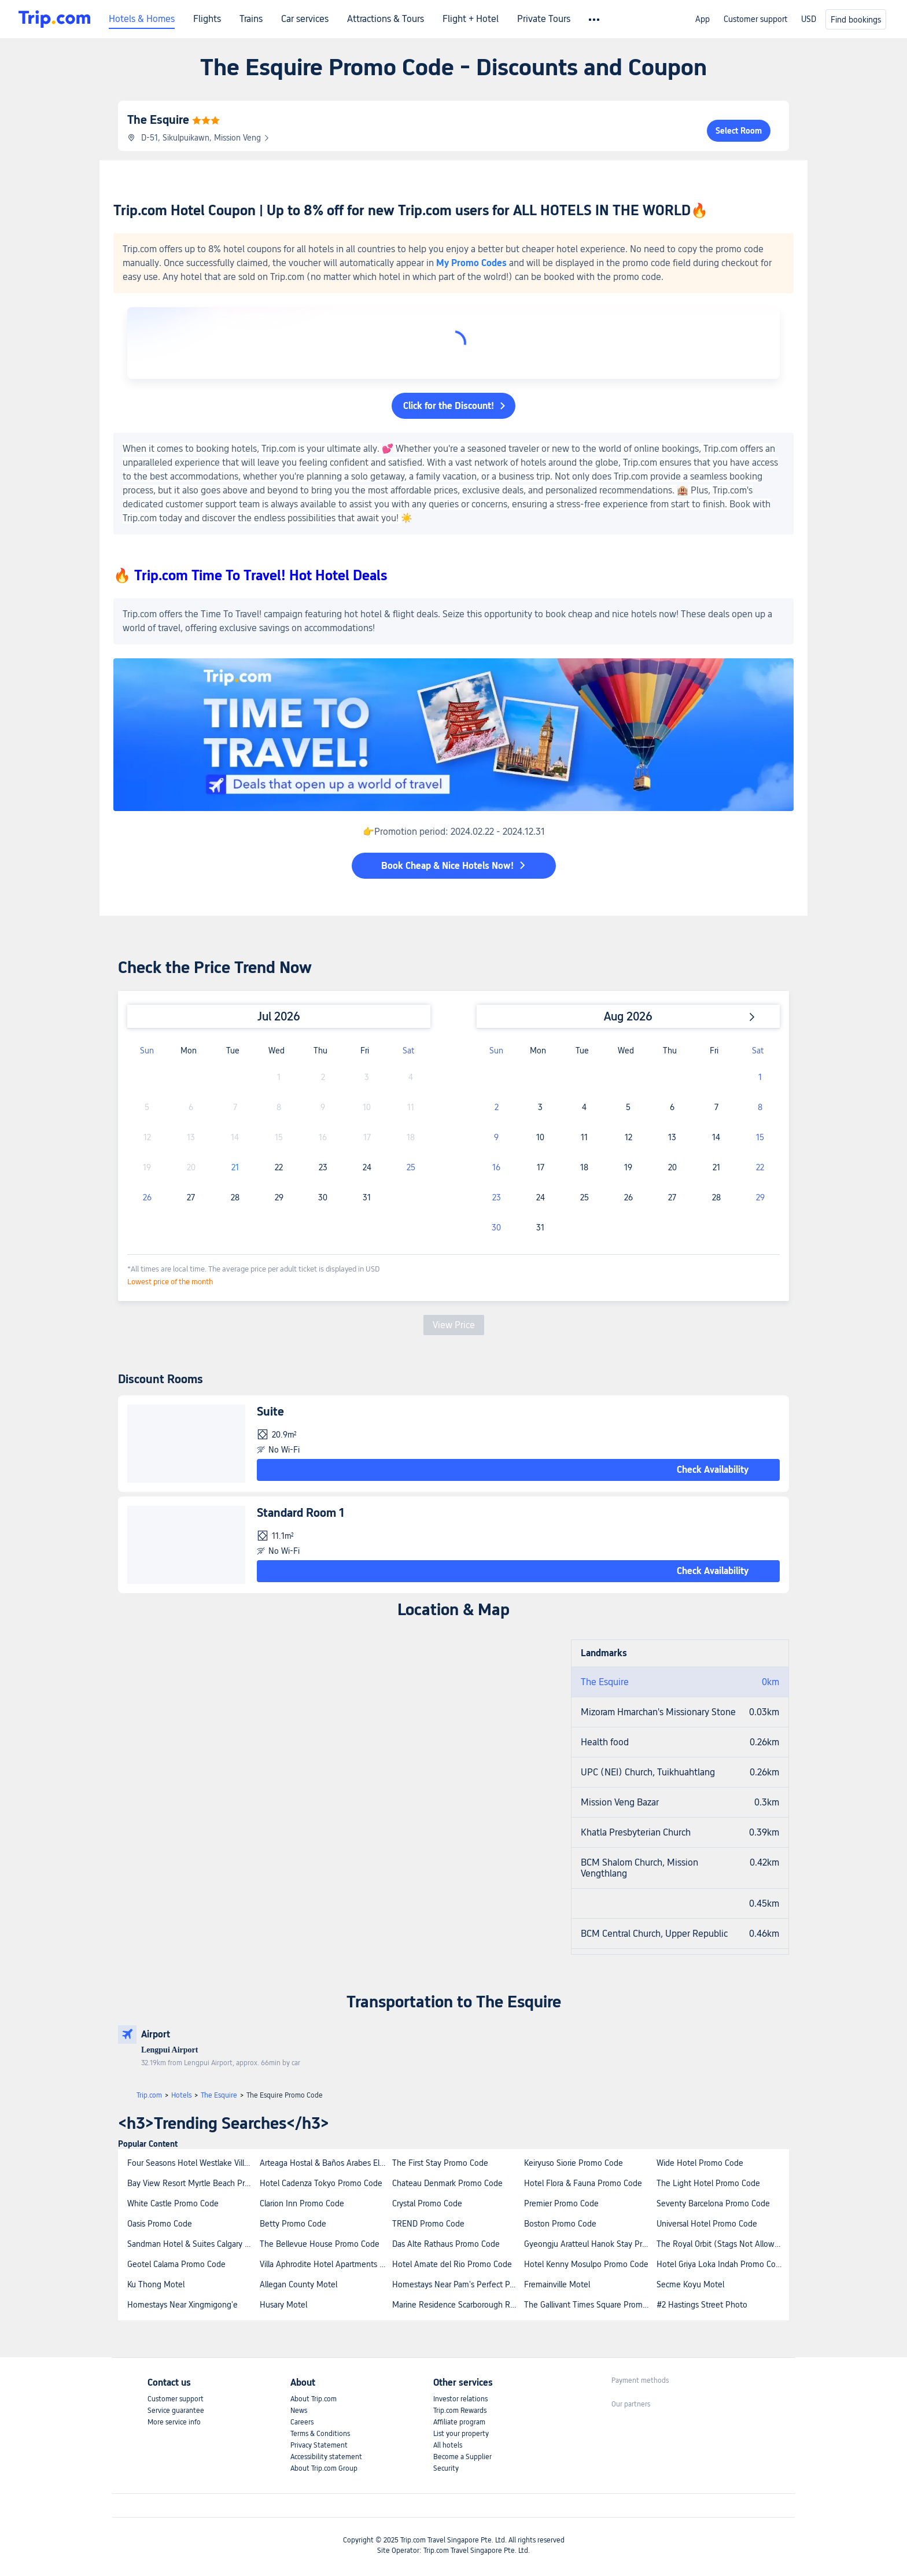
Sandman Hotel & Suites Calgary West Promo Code (193, 2244)
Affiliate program (459, 2422)
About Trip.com (313, 2399)
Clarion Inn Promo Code (302, 2203)
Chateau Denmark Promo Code (447, 2183)
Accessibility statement (326, 2457)
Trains (251, 19)
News (298, 2411)
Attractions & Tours (385, 19)
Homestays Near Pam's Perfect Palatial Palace (457, 2284)
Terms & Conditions (320, 2434)
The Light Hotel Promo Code (708, 2183)
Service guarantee (176, 2411)
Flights (207, 19)
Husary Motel (283, 2304)
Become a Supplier (462, 2457)
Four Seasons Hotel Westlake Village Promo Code (193, 2163)
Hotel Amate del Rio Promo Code (452, 2264)
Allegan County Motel (298, 2284)
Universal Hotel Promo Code (707, 2223)
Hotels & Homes (142, 19)
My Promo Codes (471, 262)
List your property (461, 2434)
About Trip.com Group (323, 2468)
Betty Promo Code (293, 2223)
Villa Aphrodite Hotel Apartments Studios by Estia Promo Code (325, 2264)
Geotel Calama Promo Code (176, 2264)
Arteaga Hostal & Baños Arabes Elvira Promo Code (325, 2163)
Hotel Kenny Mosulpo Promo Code (586, 2264)
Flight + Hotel (471, 19)
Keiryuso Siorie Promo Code (573, 2163)
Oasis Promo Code (159, 2223)
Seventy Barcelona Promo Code (713, 2203)
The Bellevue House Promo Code (319, 2244)
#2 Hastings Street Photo (702, 2304)
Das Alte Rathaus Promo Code (446, 2244)
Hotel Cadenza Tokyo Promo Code (321, 2183)
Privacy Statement (319, 2445)
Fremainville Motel (557, 2284)
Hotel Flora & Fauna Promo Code (583, 2183)
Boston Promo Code (560, 2223)
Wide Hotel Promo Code (700, 2163)
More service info (174, 2422)
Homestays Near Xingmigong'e (182, 2304)
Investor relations (460, 2399)
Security (446, 2468)
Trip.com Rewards (459, 2411)
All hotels (447, 2445)
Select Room (739, 130)
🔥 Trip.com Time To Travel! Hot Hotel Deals (250, 575)
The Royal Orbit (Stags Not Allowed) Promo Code (722, 2244)
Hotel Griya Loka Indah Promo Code (721, 2264)
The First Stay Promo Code (440, 2163)
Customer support (755, 19)
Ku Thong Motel (156, 2284)
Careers (302, 2422)
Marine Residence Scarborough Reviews (457, 2304)
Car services (305, 19)
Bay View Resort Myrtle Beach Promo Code (193, 2183)
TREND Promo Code (428, 2223)
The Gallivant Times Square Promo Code (589, 2304)
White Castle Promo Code (173, 2203)
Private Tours (543, 19)
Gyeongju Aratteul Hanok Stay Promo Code (589, 2244)
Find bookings (856, 19)
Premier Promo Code (561, 2203)
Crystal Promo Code (427, 2203)
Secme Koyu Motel (690, 2284)
